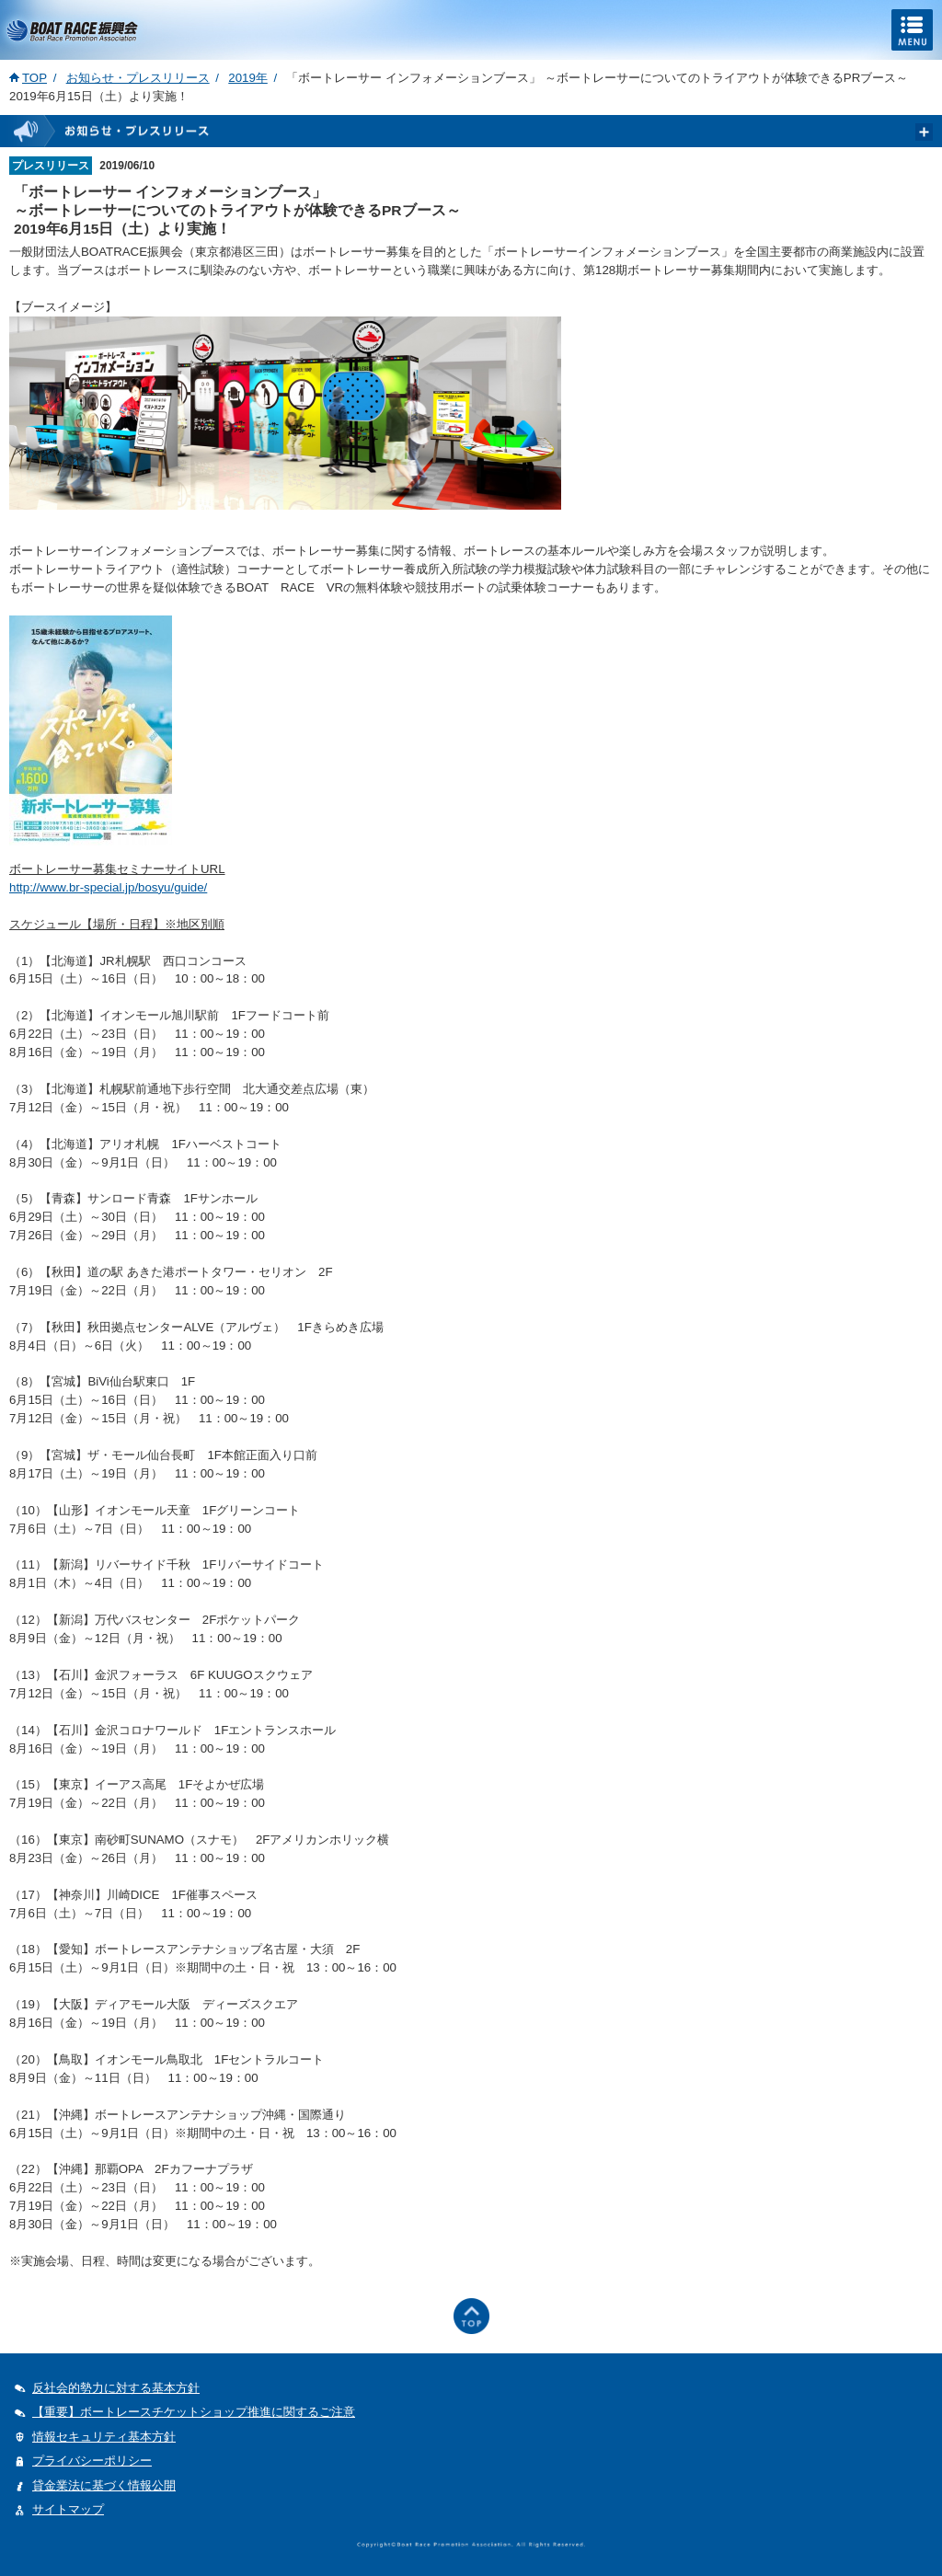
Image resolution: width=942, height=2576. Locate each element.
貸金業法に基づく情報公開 (104, 2485)
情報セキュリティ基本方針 (104, 2437)
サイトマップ (68, 2509)
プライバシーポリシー (92, 2460)
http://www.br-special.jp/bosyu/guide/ (108, 887)
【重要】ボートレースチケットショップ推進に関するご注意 (193, 2412)
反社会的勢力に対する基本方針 (116, 2388)
